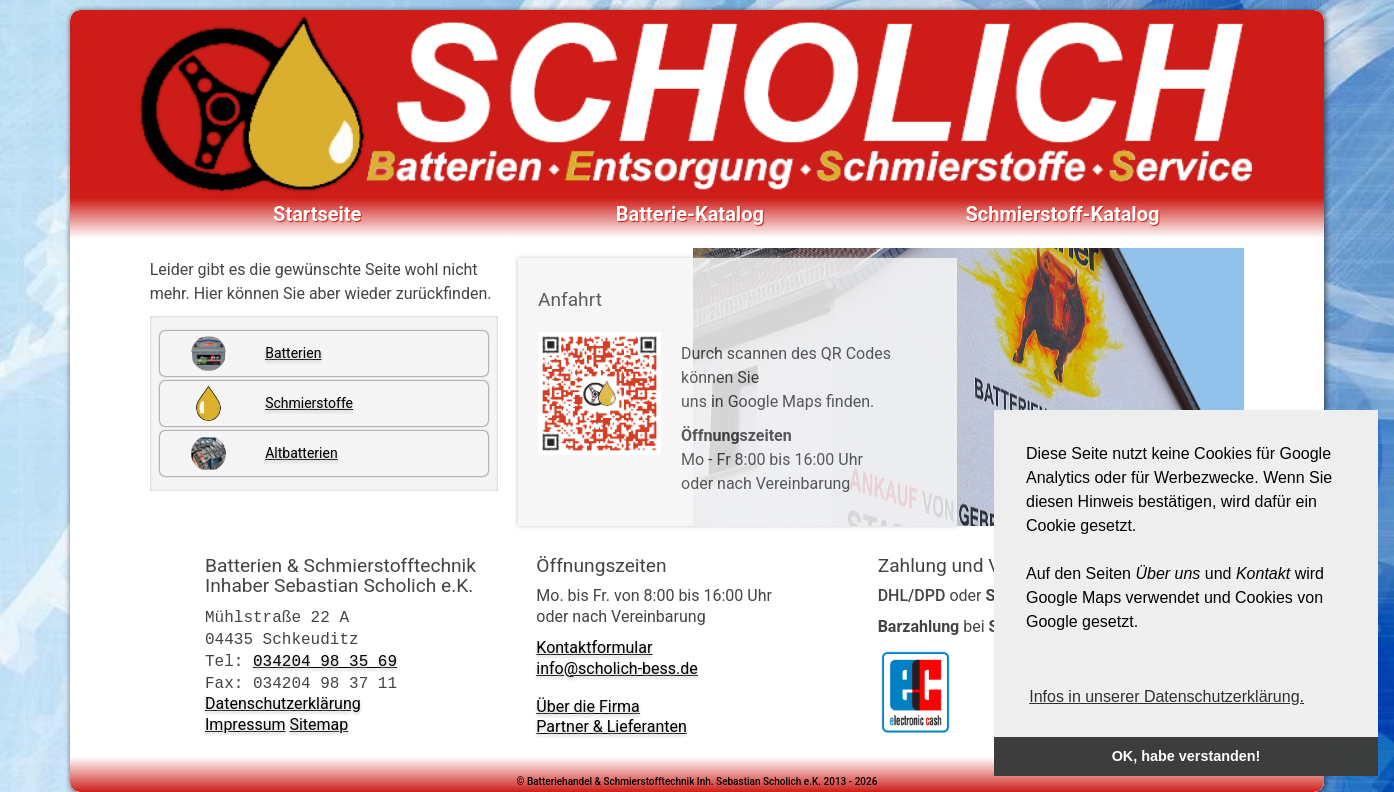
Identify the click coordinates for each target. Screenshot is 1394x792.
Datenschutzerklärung (283, 703)
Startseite (317, 214)
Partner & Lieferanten (611, 726)
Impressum (245, 724)
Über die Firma (588, 706)
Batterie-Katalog (690, 214)
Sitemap (318, 724)
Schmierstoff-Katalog (1063, 214)
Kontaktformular (594, 647)
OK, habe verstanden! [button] (1186, 756)
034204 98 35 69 (325, 661)
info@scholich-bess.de (616, 668)
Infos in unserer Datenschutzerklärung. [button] (1166, 696)
